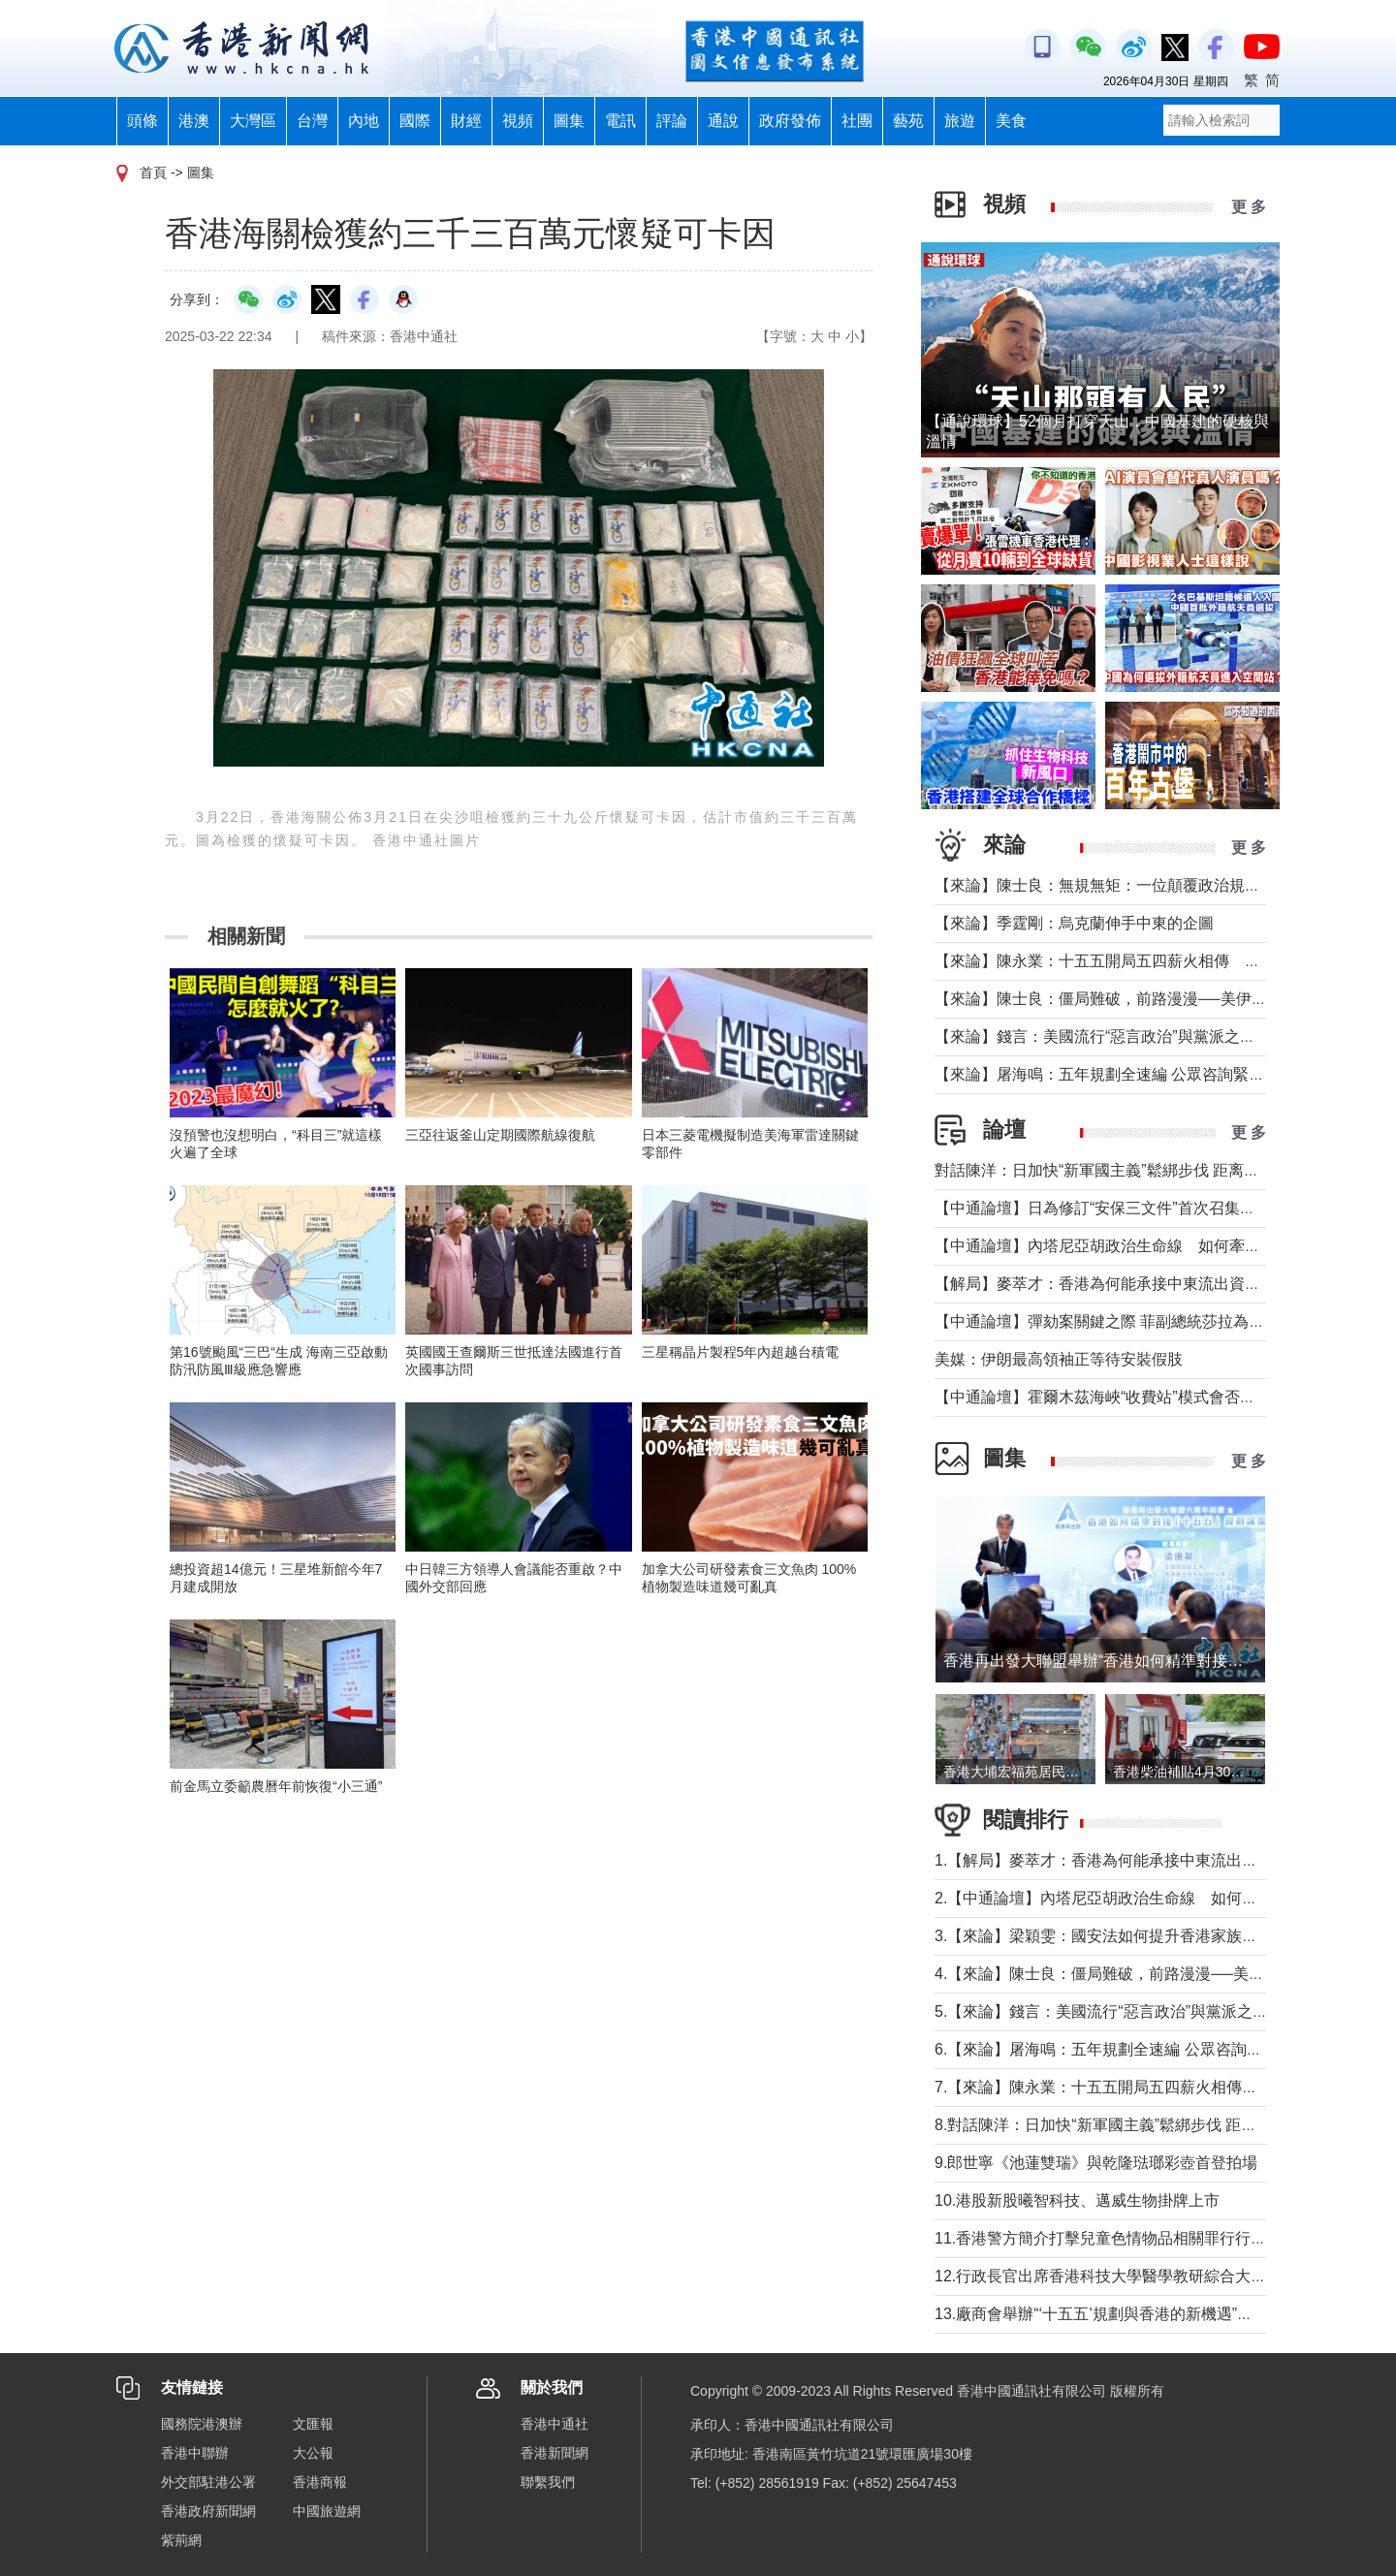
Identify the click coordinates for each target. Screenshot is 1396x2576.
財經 (466, 120)
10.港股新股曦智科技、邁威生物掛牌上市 (1077, 2200)
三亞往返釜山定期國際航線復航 (500, 1135)
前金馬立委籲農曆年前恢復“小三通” (276, 1786)
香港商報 (320, 2482)
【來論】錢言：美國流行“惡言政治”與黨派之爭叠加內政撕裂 (1141, 1036)
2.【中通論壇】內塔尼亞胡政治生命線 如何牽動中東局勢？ (1142, 1898)
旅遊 (959, 120)
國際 (414, 120)
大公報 (313, 2453)
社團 (856, 120)
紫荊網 (181, 2540)
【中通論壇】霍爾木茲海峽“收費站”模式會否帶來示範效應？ (1141, 1397)
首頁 (153, 172)
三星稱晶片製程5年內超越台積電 (741, 1352)
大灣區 (253, 120)
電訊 (620, 120)
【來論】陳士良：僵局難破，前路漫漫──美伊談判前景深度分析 (1155, 998)
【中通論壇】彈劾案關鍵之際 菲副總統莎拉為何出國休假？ (1138, 1321)
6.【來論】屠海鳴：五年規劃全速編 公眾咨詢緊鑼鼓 (1114, 2049)
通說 (723, 120)
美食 (1011, 120)
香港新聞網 (554, 2453)
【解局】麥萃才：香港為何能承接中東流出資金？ (1105, 1283)
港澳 (193, 120)
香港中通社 (554, 2424)
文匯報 (313, 2424)
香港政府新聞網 (208, 2511)
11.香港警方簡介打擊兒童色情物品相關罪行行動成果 (1116, 2238)
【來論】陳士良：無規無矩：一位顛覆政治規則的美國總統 (1136, 885)
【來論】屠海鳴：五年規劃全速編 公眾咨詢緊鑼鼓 (1107, 1074)
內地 (363, 120)
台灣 (312, 120)
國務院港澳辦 (201, 2424)
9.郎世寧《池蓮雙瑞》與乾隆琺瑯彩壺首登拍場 (1096, 2162)
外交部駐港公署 (208, 2482)
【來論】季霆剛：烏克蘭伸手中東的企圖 (1074, 923)
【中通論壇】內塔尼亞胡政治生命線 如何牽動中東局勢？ (1136, 1246)
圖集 (569, 120)
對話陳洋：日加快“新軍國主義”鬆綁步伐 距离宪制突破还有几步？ (1159, 1170)
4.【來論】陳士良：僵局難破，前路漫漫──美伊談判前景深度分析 (1161, 1973)
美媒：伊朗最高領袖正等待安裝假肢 (1059, 1359)
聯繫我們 (548, 2482)
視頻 (517, 120)
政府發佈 (790, 120)
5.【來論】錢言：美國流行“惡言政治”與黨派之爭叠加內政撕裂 (1148, 2011)
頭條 (142, 120)
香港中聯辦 (195, 2453)
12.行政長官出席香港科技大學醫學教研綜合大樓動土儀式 (1131, 2276)
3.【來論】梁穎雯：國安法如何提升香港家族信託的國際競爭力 (1150, 1936)
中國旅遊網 (327, 2511)
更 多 (1248, 207)
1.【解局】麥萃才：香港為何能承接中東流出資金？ (1111, 1860)
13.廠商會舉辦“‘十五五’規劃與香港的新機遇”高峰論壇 (1117, 2314)
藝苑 (908, 120)
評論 (671, 120)
